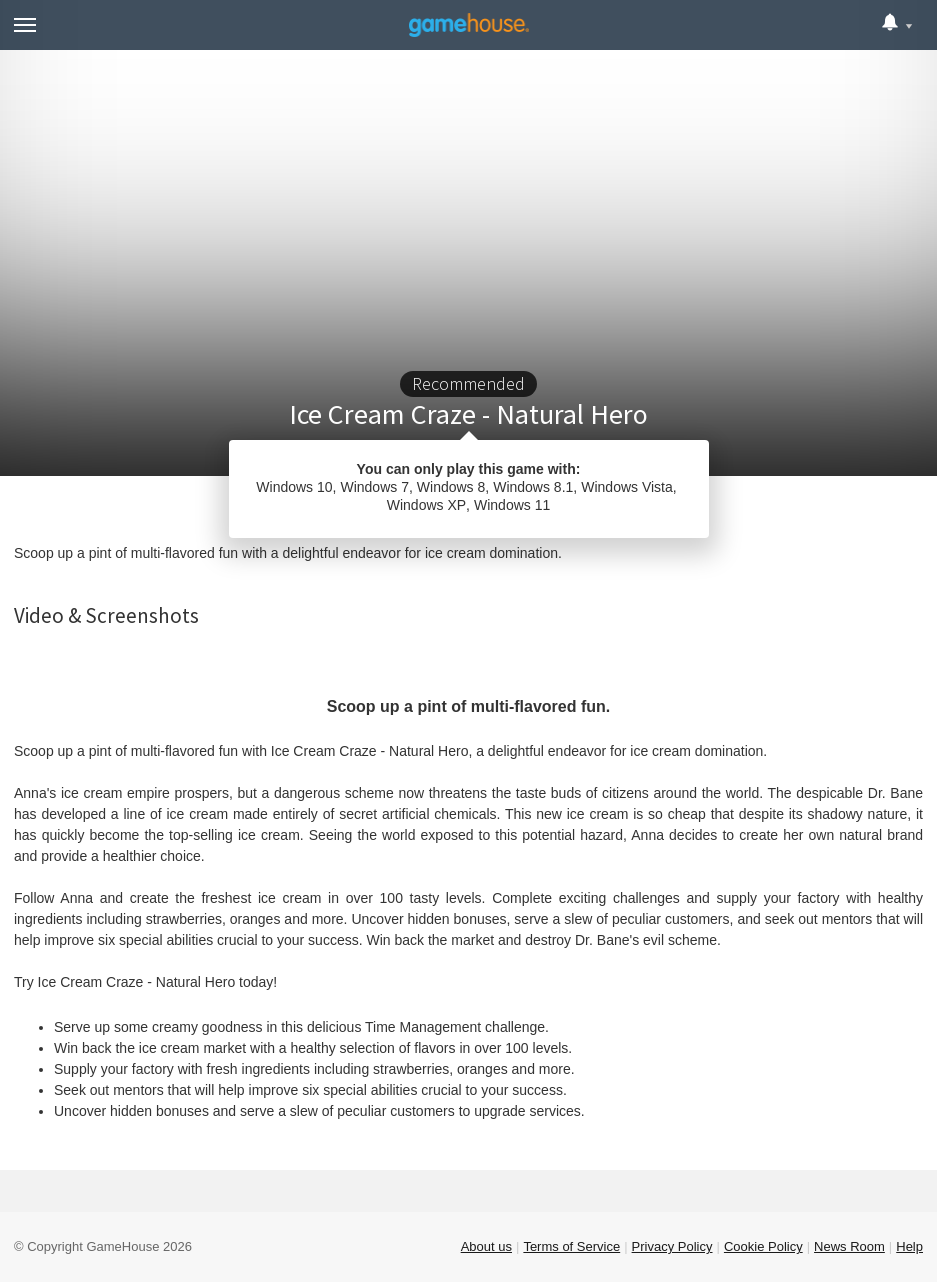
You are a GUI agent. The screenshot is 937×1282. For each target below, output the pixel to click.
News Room (849, 1246)
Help (909, 1246)
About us (486, 1246)
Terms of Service (571, 1246)
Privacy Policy (672, 1246)
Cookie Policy (763, 1246)
